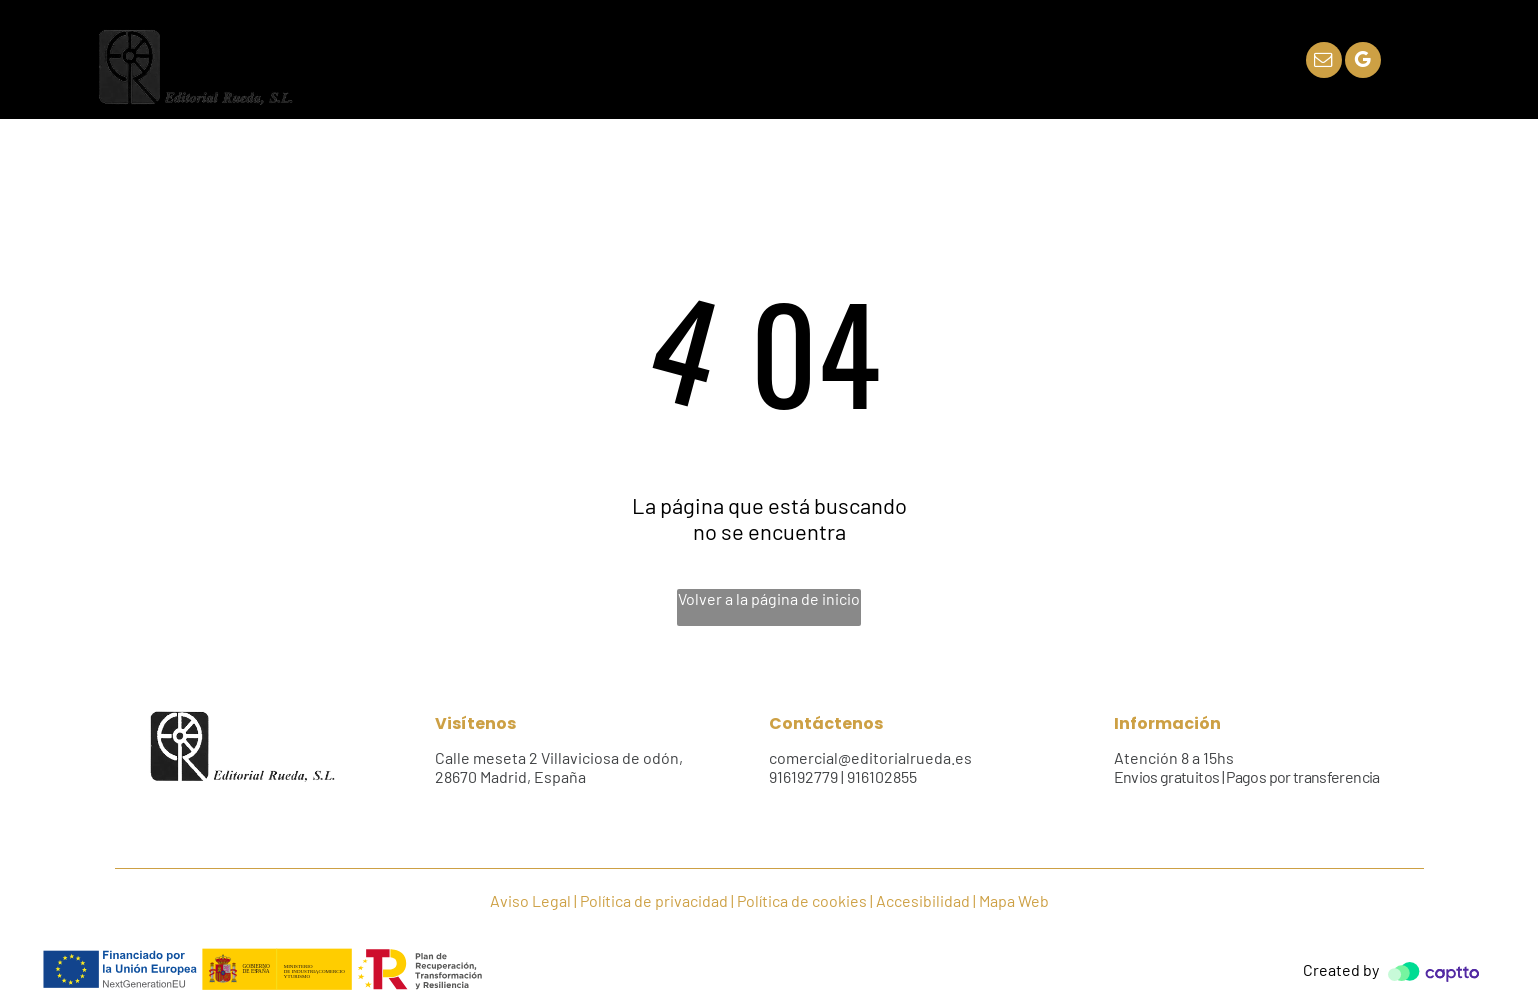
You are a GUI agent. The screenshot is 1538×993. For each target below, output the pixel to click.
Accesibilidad (923, 900)
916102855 (882, 776)
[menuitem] (529, 60)
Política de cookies (802, 900)
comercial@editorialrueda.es (870, 757)
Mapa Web (1014, 900)
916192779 (803, 776)
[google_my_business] (1363, 62)
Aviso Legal (530, 900)
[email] (1324, 62)
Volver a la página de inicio (769, 598)
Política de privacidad (654, 900)
